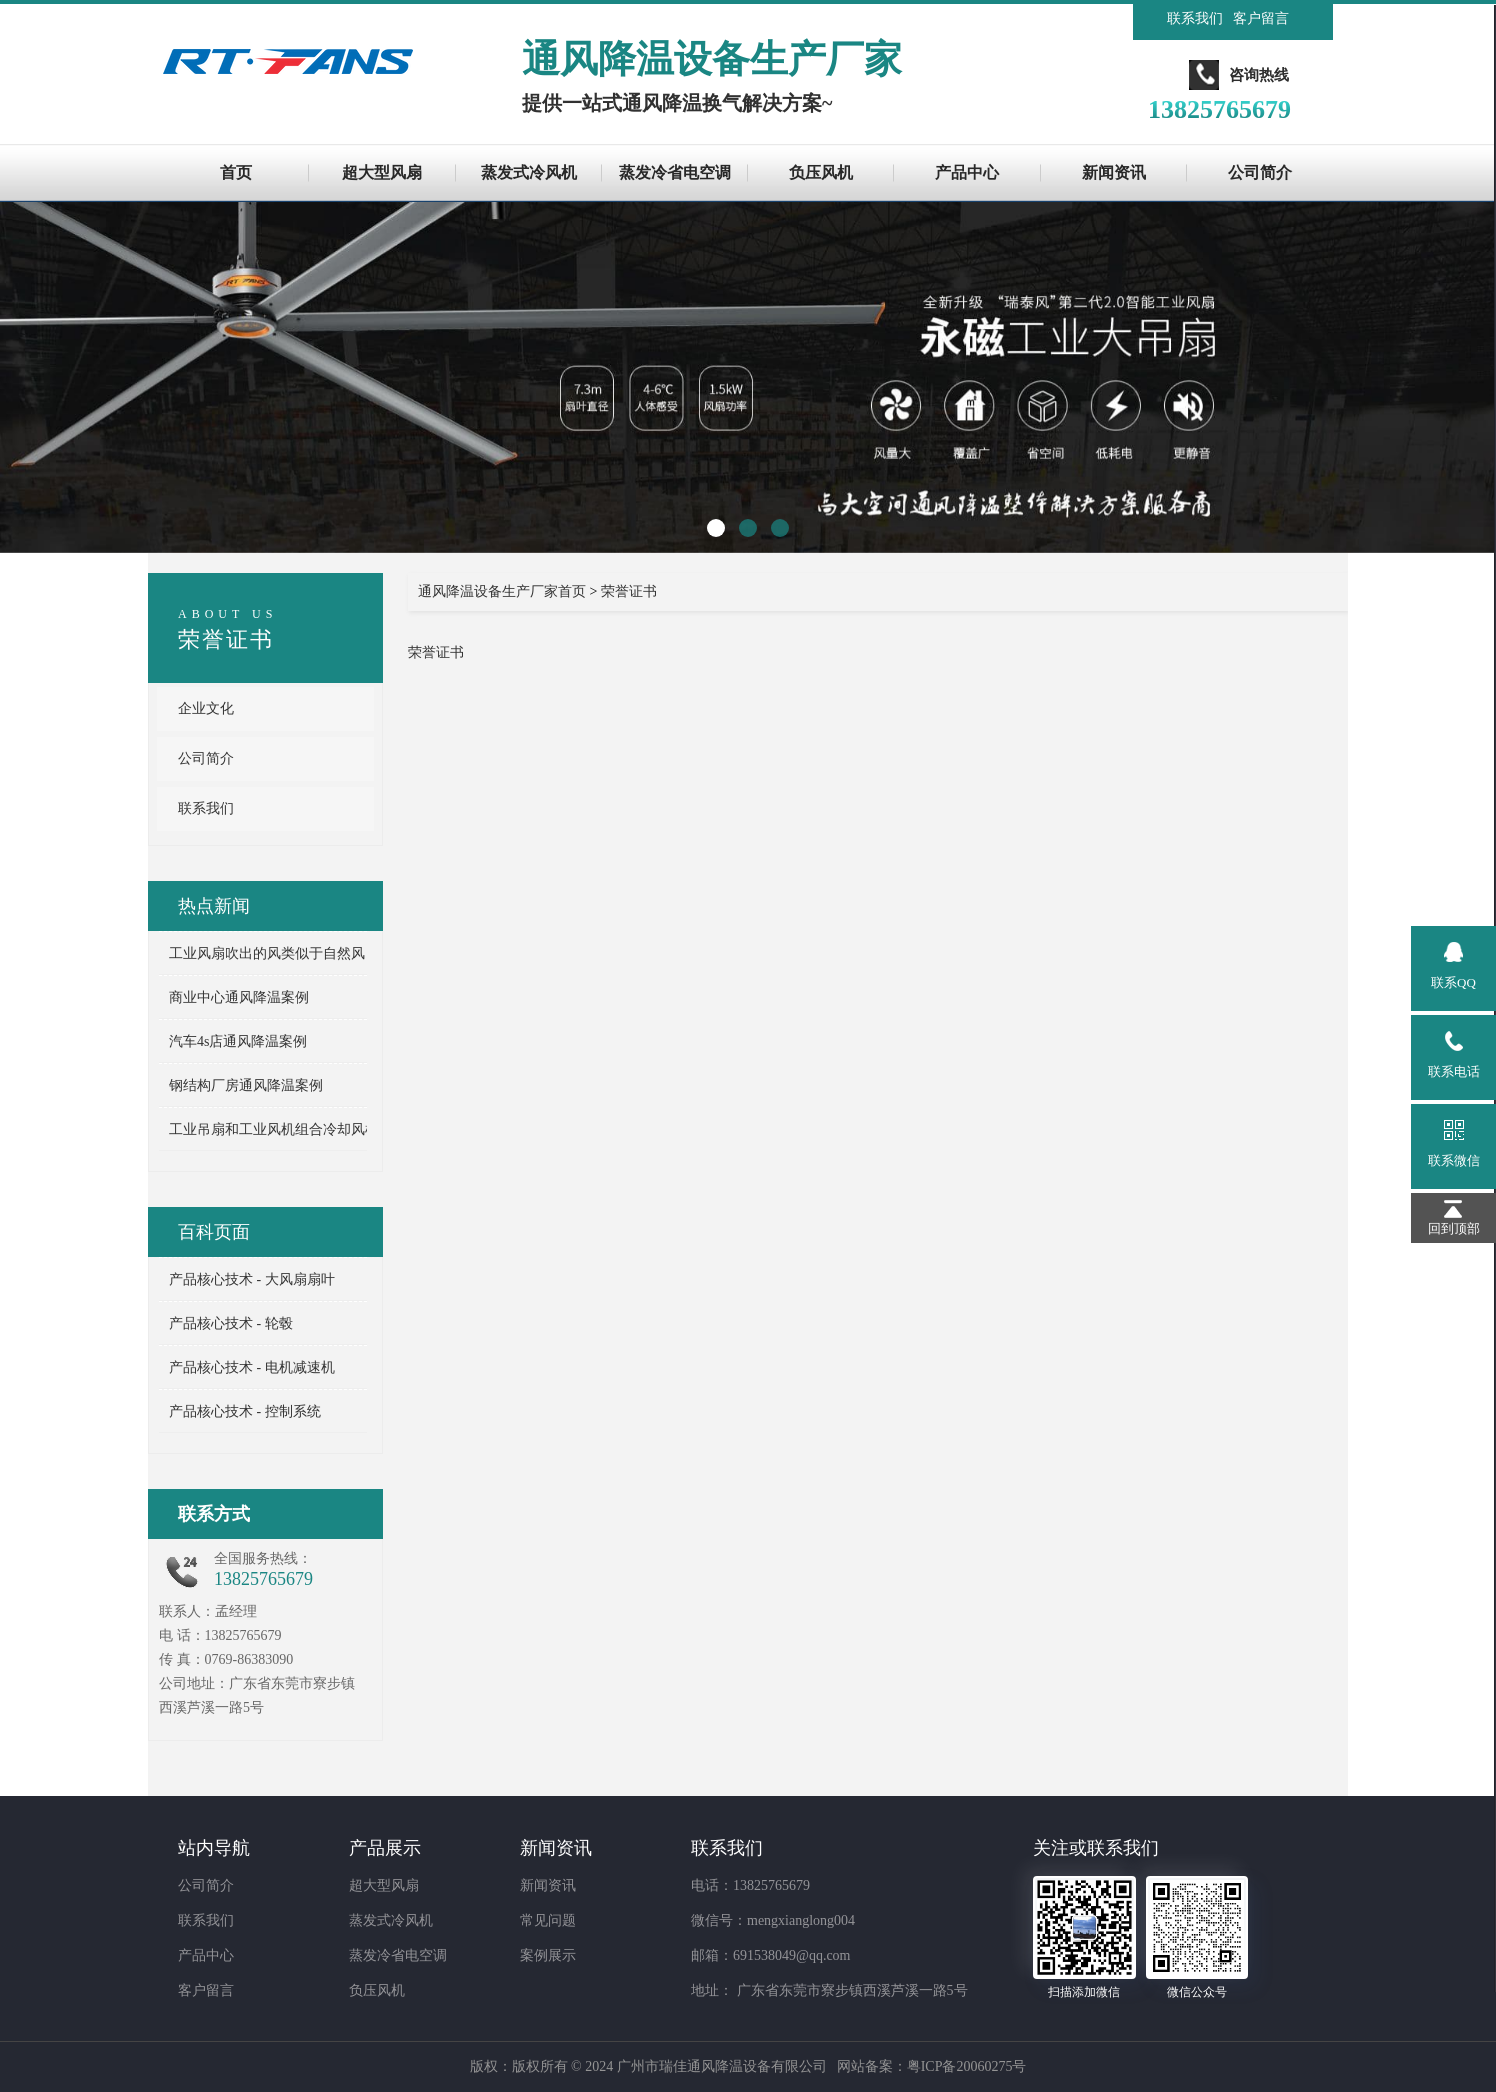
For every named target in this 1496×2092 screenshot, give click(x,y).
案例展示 (548, 1955)
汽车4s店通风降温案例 (238, 1041)
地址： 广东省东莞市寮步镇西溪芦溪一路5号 (829, 1990)
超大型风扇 (382, 172)
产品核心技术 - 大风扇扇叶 (252, 1279)
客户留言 (1261, 18)
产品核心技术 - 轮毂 (231, 1323)
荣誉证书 (226, 639)
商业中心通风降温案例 (239, 997)
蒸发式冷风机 (529, 172)
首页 (236, 172)
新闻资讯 (1114, 172)
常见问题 (548, 1920)
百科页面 (214, 1232)
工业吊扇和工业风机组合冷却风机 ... (281, 1129)
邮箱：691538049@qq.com (771, 1955)
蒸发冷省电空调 (675, 172)
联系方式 (214, 1514)
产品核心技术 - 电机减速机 (252, 1367)
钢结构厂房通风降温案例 (246, 1085)
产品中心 (967, 172)
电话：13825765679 (750, 1885)
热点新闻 (214, 906)
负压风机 (821, 172)
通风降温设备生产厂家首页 (502, 591)
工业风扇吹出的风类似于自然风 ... (274, 953)
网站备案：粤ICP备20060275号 (932, 2066)
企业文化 (206, 708)
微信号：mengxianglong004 (773, 1920)
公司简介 (1260, 172)
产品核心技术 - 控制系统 (245, 1411)
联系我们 (1195, 18)
